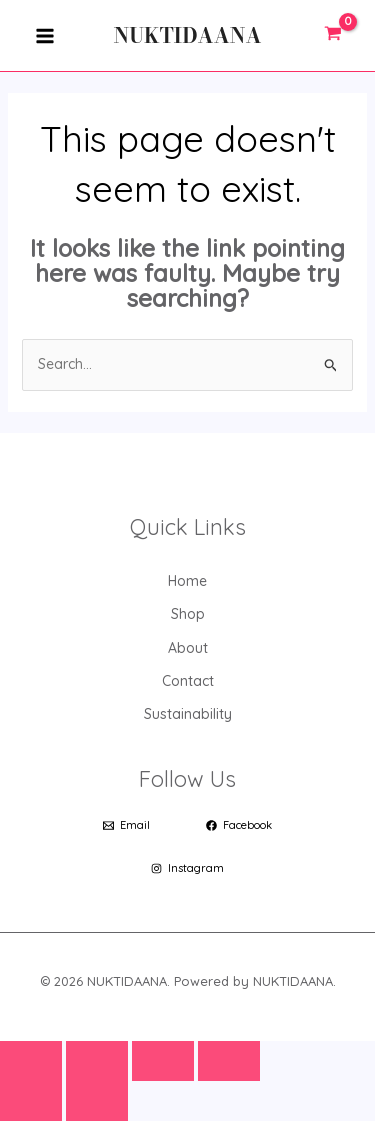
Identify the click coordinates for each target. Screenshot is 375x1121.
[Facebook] (239, 825)
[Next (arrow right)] (97, 1101)
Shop (188, 614)
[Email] (126, 825)
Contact (188, 681)
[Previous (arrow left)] (31, 1101)
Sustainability (188, 714)
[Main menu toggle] (44, 35)
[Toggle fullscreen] (97, 1061)
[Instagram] (187, 868)
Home (187, 581)
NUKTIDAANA (188, 35)
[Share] (163, 1061)
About (188, 648)
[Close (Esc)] (229, 1061)
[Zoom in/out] (31, 1061)
